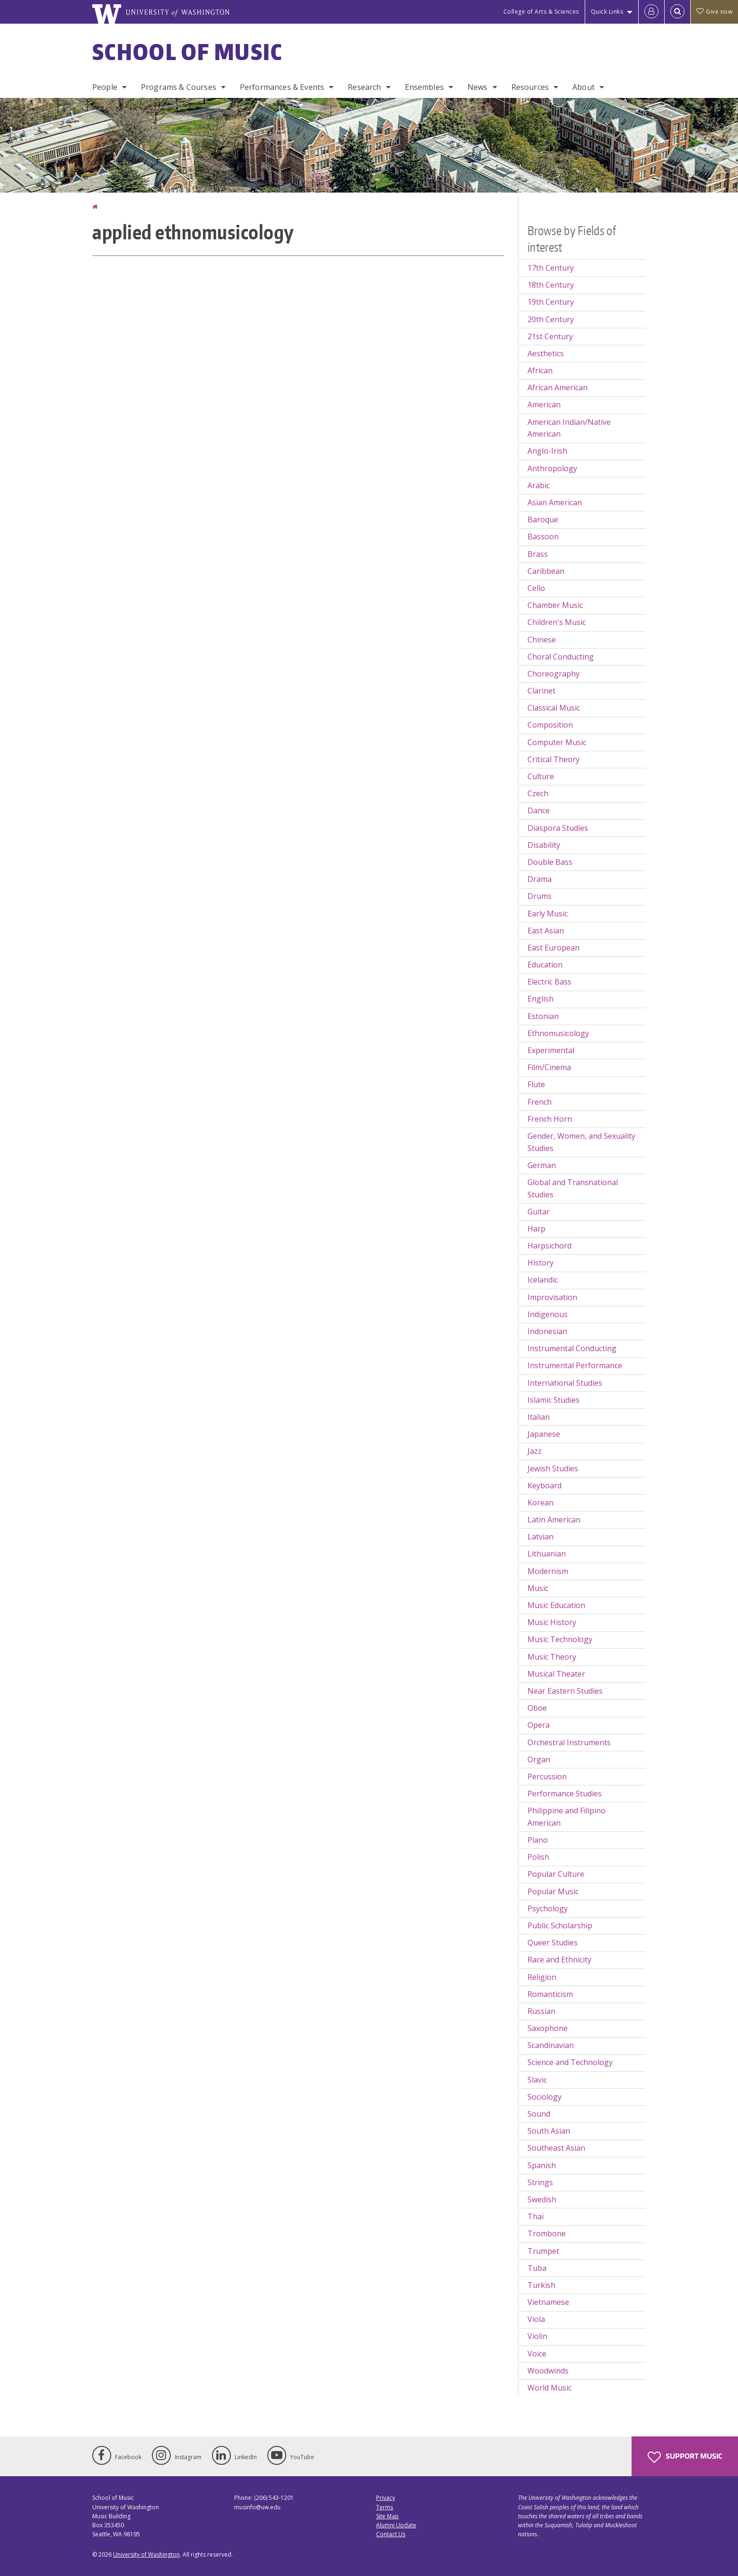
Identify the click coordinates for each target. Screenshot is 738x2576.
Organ (538, 1759)
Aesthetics (545, 353)
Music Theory (551, 1657)
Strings (540, 2182)
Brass (537, 554)
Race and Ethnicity (559, 1959)
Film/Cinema (549, 1067)
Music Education (556, 1605)
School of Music (187, 51)
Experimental (550, 1050)
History (540, 1262)
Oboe (537, 1708)
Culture (540, 776)
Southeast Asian (556, 2148)
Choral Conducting (560, 656)
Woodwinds (548, 2370)
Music (537, 1588)
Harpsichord (549, 1245)
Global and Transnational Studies (572, 1188)
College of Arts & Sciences (541, 12)
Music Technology (559, 1639)
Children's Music (556, 622)
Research (364, 87)
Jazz (534, 1451)
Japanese (543, 1434)
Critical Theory (553, 759)
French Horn (549, 1119)
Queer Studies (552, 1942)
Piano (537, 1840)
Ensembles (424, 87)
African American (557, 387)
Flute (536, 1084)
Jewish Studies (552, 1468)
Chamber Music (555, 605)
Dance (538, 810)
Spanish (541, 2165)
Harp (536, 1228)
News (477, 87)
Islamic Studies (553, 1400)
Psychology (547, 1908)
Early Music (547, 913)
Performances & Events (282, 87)
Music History (551, 1622)
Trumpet (543, 2251)
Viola (536, 2319)
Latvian (540, 1536)
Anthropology (552, 468)
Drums (539, 896)
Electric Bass (549, 981)
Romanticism (550, 1994)
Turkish (541, 2285)
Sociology (544, 2097)
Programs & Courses (178, 87)
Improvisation (552, 1297)
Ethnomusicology (558, 1033)
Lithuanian (546, 1553)
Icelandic (542, 1280)
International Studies (564, 1383)
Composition (550, 725)
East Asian (545, 930)
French (539, 1102)
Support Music (685, 2457)
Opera (538, 1725)
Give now (714, 12)
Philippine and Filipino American (566, 1816)
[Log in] (651, 12)
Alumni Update (396, 2525)
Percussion (547, 1776)
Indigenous (547, 1314)
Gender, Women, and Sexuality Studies (581, 1142)
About (583, 87)
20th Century (550, 319)
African (540, 370)
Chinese (541, 639)
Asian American (554, 502)
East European (553, 947)
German (541, 1165)
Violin (537, 2336)
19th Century (550, 302)
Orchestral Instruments (569, 1742)
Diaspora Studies (557, 828)
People (104, 87)
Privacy (385, 2498)
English (540, 998)
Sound (538, 2114)
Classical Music (553, 708)
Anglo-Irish (547, 451)
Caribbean (545, 571)
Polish (538, 1857)
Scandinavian (550, 2045)
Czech (537, 793)
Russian (541, 2011)
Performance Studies (564, 1793)
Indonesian (547, 1331)
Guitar (538, 1211)
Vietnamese (548, 2302)
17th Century (550, 268)
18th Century (550, 285)
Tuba (536, 2268)
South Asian (548, 2131)
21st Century (550, 336)
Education (544, 964)
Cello (536, 588)
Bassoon (543, 536)
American (544, 404)
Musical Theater (556, 1674)
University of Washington (146, 2554)
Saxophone (547, 2028)
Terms (384, 2507)
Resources (530, 87)
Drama (539, 879)
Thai (535, 2216)
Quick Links (607, 12)
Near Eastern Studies (565, 1691)
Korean (540, 1502)
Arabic (538, 485)
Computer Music (556, 742)
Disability (543, 845)
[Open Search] (677, 12)
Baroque (542, 519)
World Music (549, 2388)
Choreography (553, 673)
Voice (536, 2353)
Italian (538, 1417)
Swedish (541, 2199)
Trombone (546, 2233)
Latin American (553, 1519)
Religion (541, 1977)
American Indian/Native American (569, 428)
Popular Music (553, 1891)
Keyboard (544, 1485)
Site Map (387, 2516)
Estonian (543, 1016)
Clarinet (541, 691)
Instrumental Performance (574, 1365)
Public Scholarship (559, 1925)
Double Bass (549, 862)
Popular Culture (555, 1874)
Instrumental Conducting (571, 1348)
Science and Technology (570, 2062)
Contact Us (390, 2534)
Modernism (547, 1571)
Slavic (537, 2080)
